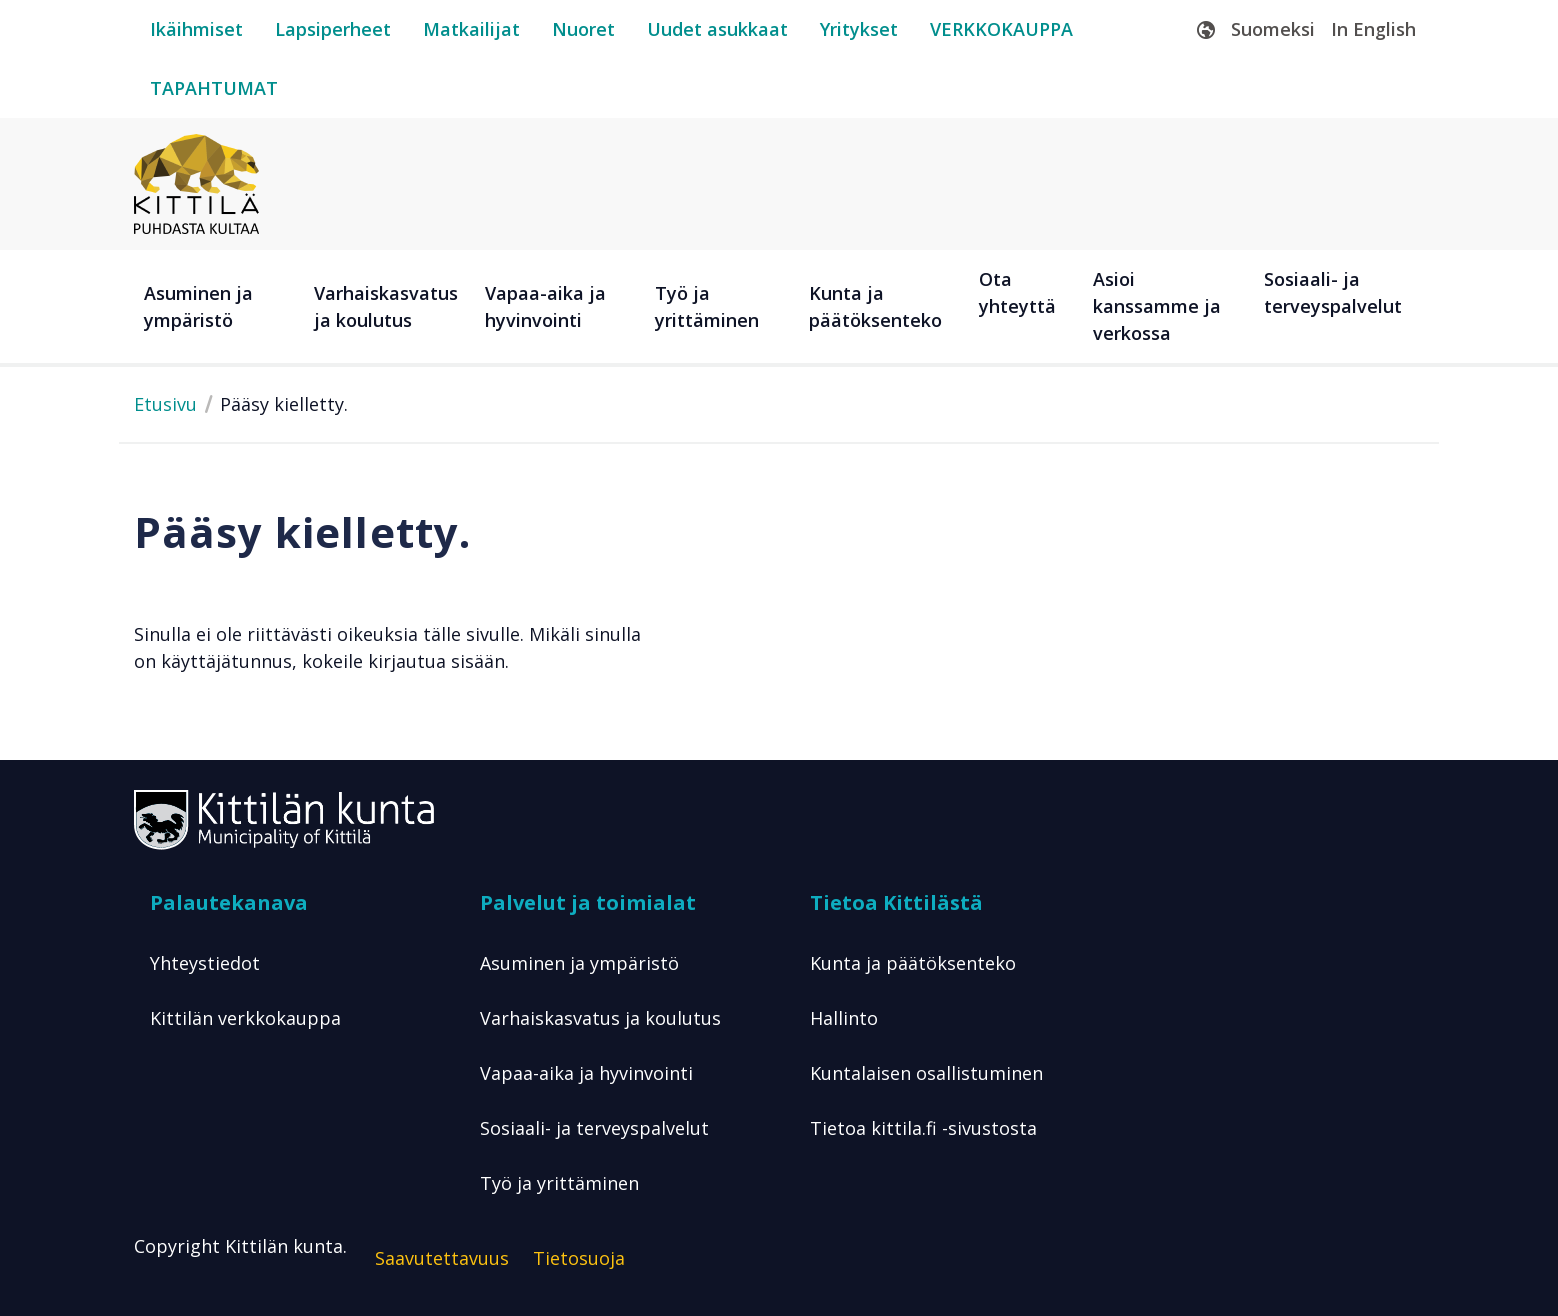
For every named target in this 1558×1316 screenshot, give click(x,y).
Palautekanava (229, 902)
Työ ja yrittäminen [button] (707, 306)
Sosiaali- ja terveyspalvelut (594, 1128)
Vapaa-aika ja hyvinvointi (586, 1073)
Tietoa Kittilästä (896, 902)
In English (1373, 29)
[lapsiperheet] (333, 29)
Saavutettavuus (442, 1258)
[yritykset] (859, 29)
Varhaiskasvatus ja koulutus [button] (386, 306)
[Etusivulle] (196, 182)
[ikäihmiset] (196, 29)
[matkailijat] (471, 29)
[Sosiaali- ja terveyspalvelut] (1339, 306)
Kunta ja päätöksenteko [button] (875, 306)
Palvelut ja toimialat (588, 902)
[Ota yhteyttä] (1026, 306)
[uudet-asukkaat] (717, 29)
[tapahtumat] (214, 88)
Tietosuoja (579, 1258)
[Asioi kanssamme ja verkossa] (1168, 306)
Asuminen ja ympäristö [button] (198, 306)
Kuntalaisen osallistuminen (926, 1073)
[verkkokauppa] (1001, 29)
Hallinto (844, 1018)
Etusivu (165, 404)
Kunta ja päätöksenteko (913, 963)
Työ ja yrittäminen (559, 1183)
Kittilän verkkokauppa (245, 1018)
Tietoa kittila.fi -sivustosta (923, 1128)
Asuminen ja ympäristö (579, 963)
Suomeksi (1273, 29)
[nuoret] (583, 29)
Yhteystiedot (205, 963)
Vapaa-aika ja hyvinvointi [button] (545, 306)
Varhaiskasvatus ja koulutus (600, 1018)
